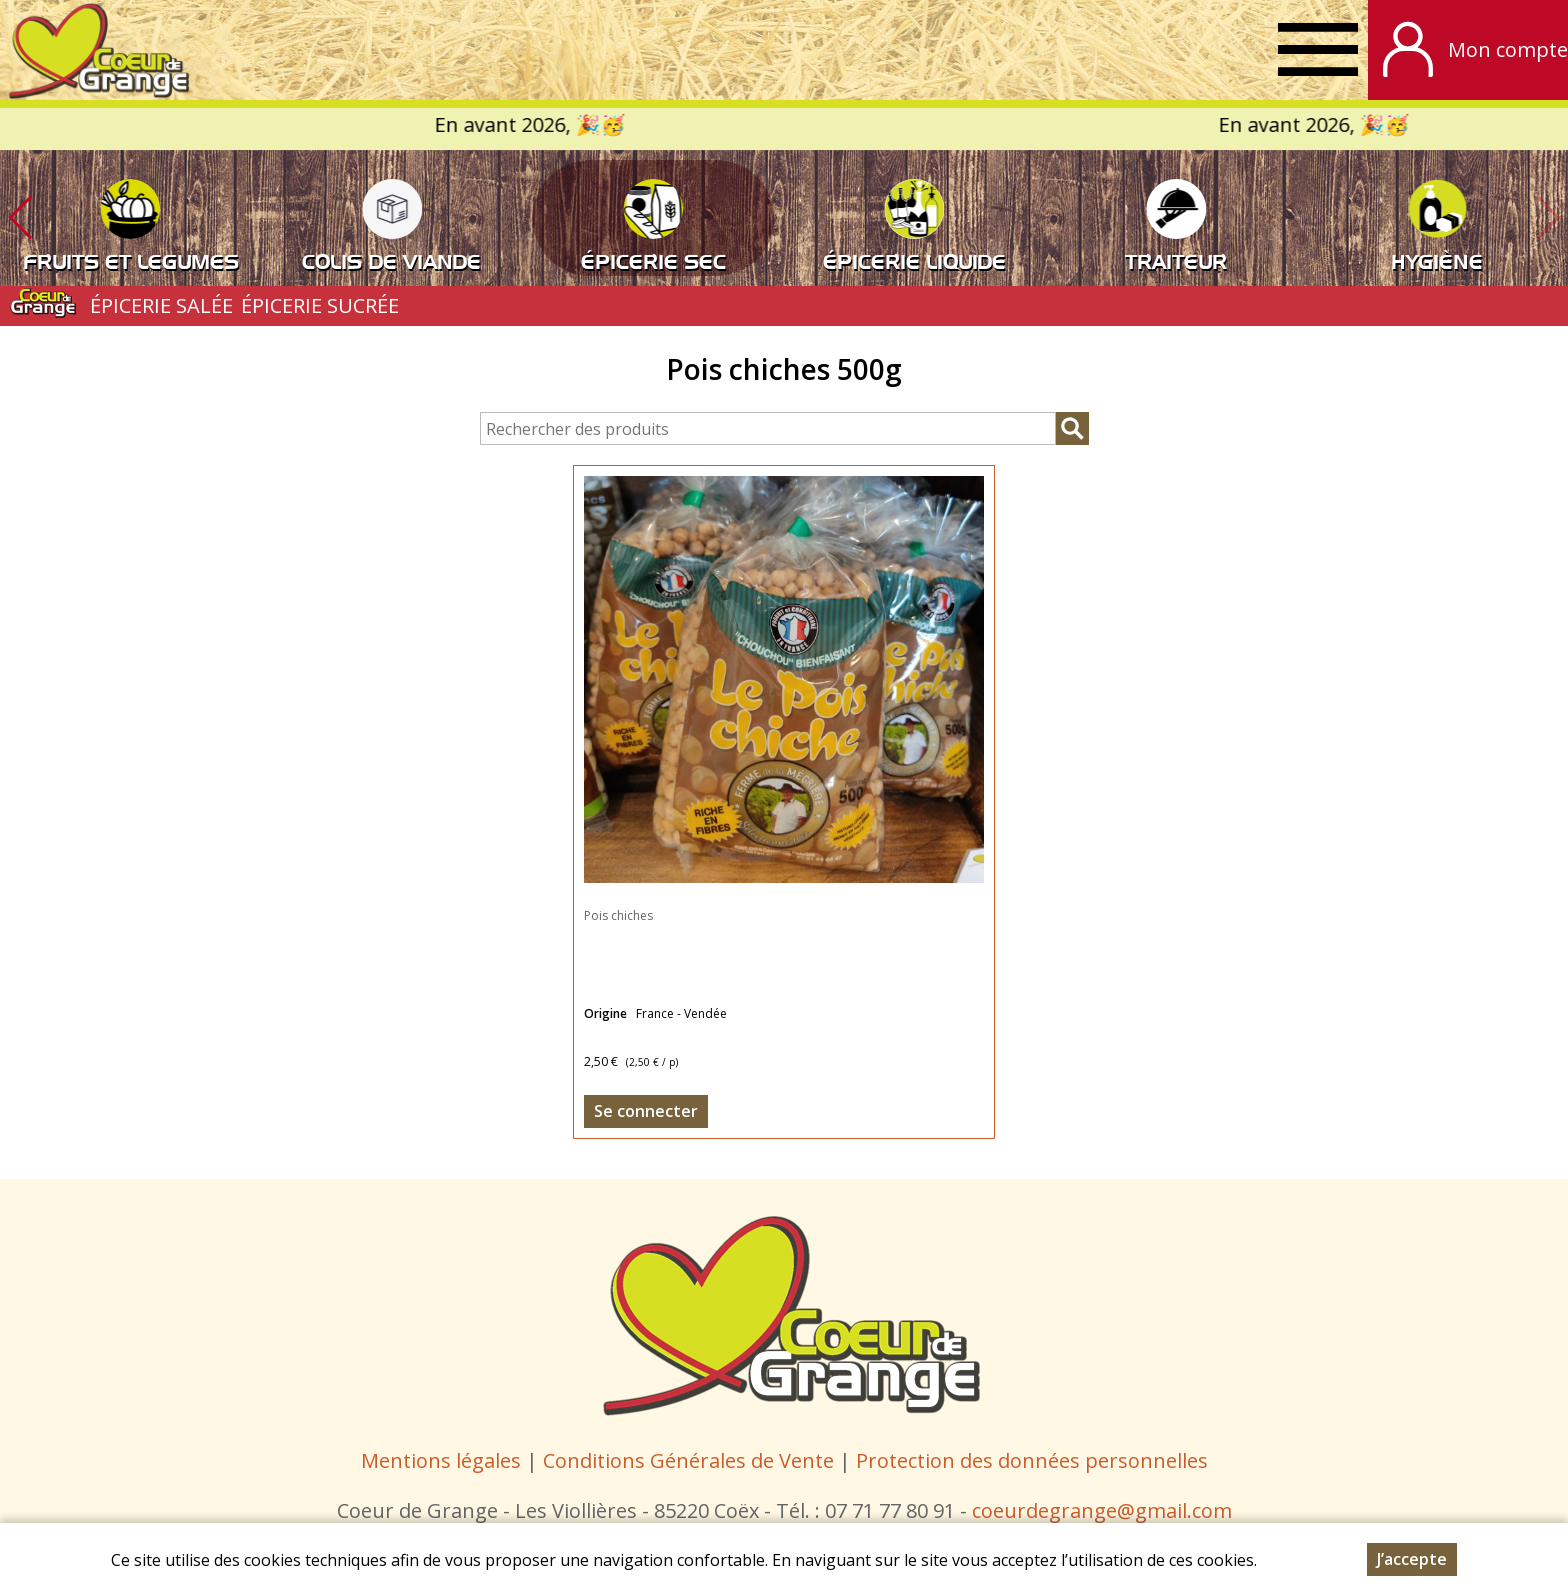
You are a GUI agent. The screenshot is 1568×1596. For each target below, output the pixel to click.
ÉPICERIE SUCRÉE (320, 305)
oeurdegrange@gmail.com (1106, 1510)
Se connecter (646, 1111)
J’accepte (1412, 1559)
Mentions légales (441, 1460)
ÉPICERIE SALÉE (161, 305)
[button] (20, 218)
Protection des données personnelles (1032, 1460)
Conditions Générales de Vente (691, 1460)
